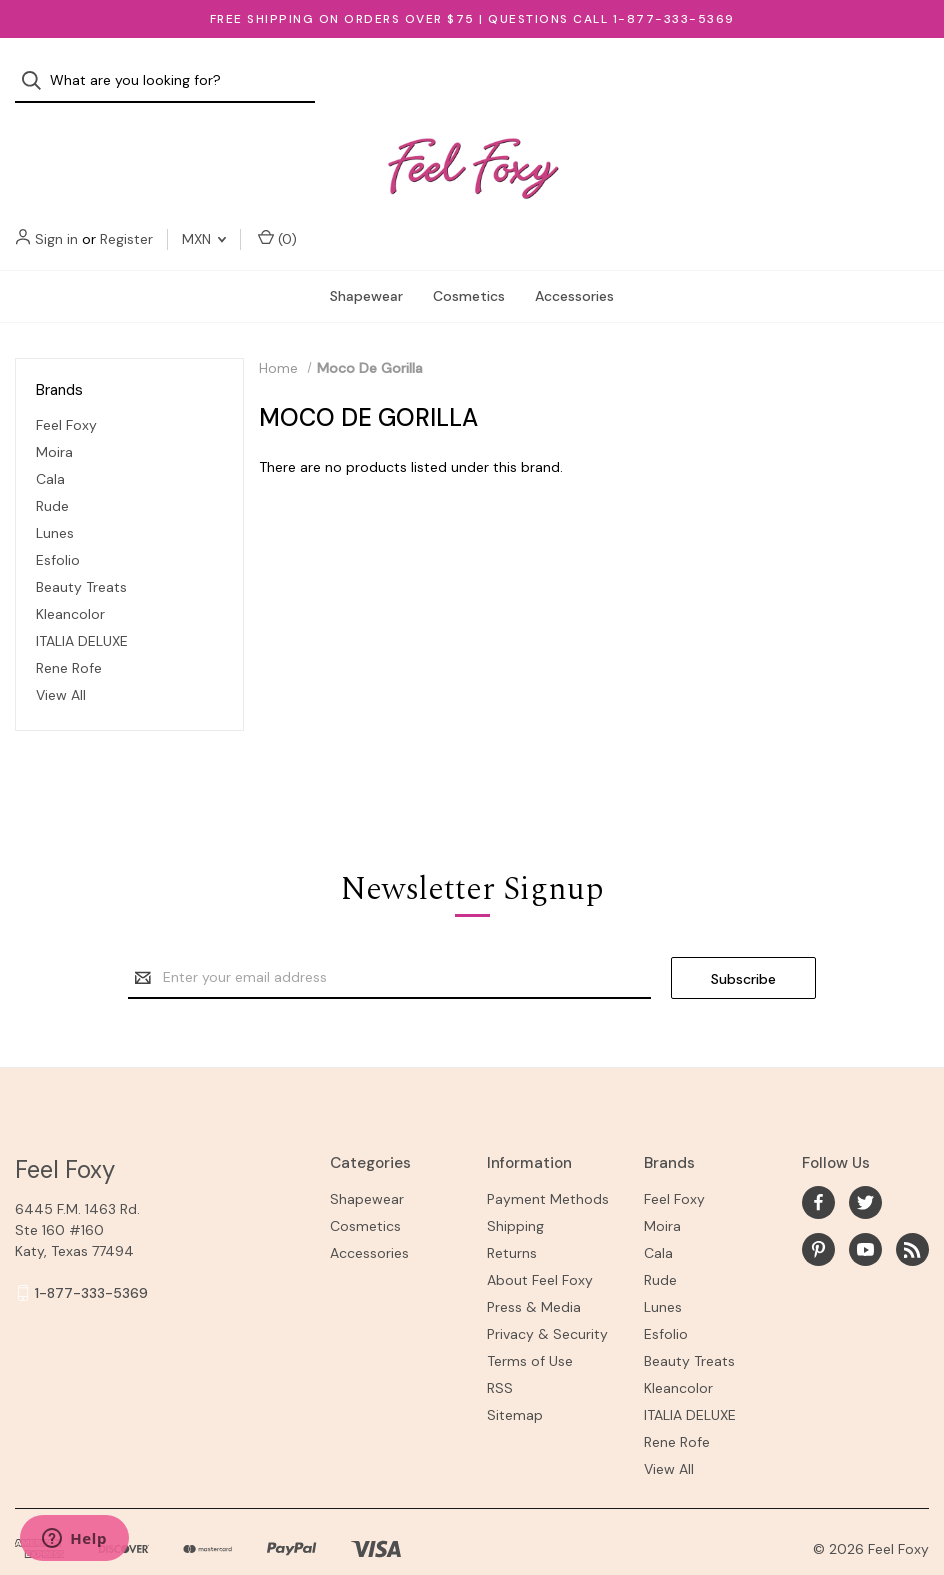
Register (758, 80)
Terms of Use (530, 1325)
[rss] (912, 1212)
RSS (500, 1352)
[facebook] (818, 1165)
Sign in (688, 80)
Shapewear (366, 259)
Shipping (515, 1190)
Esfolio (58, 523)
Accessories (574, 259)
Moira (54, 415)
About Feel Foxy (540, 1244)
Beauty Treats (81, 550)
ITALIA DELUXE (82, 604)
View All (61, 658)
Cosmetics (469, 259)
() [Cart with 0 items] (909, 79)
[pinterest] (818, 1212)
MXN (836, 80)
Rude (52, 469)
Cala (50, 442)
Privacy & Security (547, 1298)
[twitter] (865, 1165)
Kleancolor (70, 577)
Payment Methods (548, 1163)
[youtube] (865, 1212)
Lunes (55, 496)
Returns (512, 1217)
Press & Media (534, 1271)
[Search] (37, 80)
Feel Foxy (66, 388)
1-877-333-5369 (91, 1256)
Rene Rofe (69, 631)
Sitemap (515, 1379)
